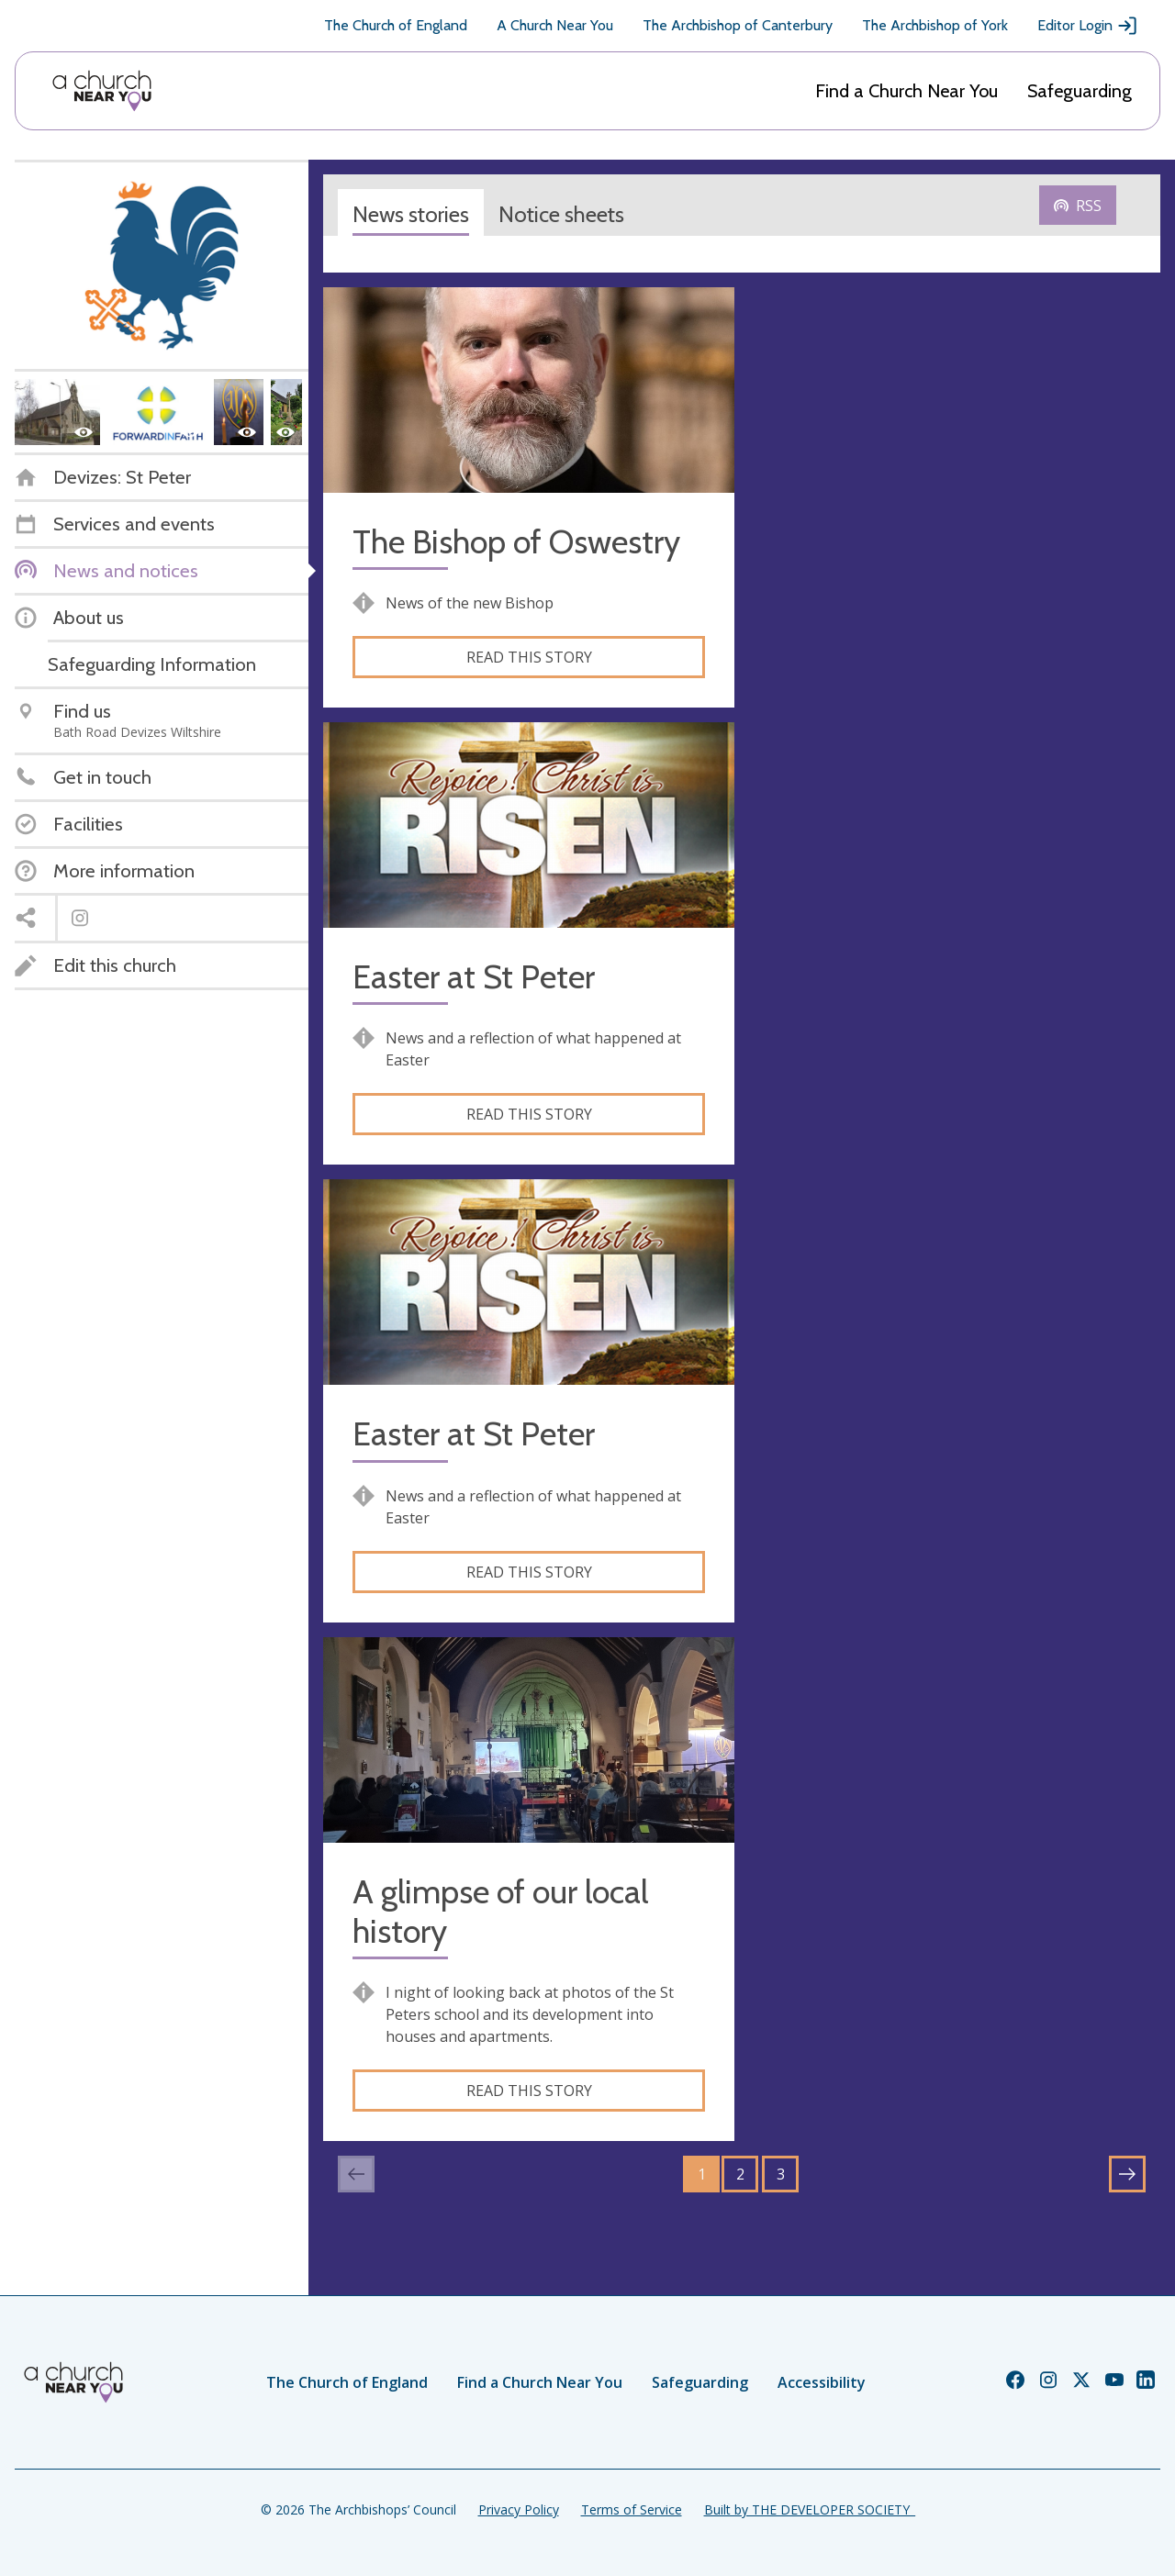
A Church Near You (555, 25)
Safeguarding (1079, 91)
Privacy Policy (518, 2509)
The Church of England (395, 25)
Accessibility (822, 2382)
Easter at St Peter (473, 977)
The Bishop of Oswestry (516, 542)
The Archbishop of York (935, 25)
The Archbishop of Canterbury (738, 25)
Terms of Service (631, 2509)
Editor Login (1087, 26)
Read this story (529, 657)
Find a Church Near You (906, 91)
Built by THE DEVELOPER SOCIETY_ (809, 2509)
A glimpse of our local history (500, 1911)
